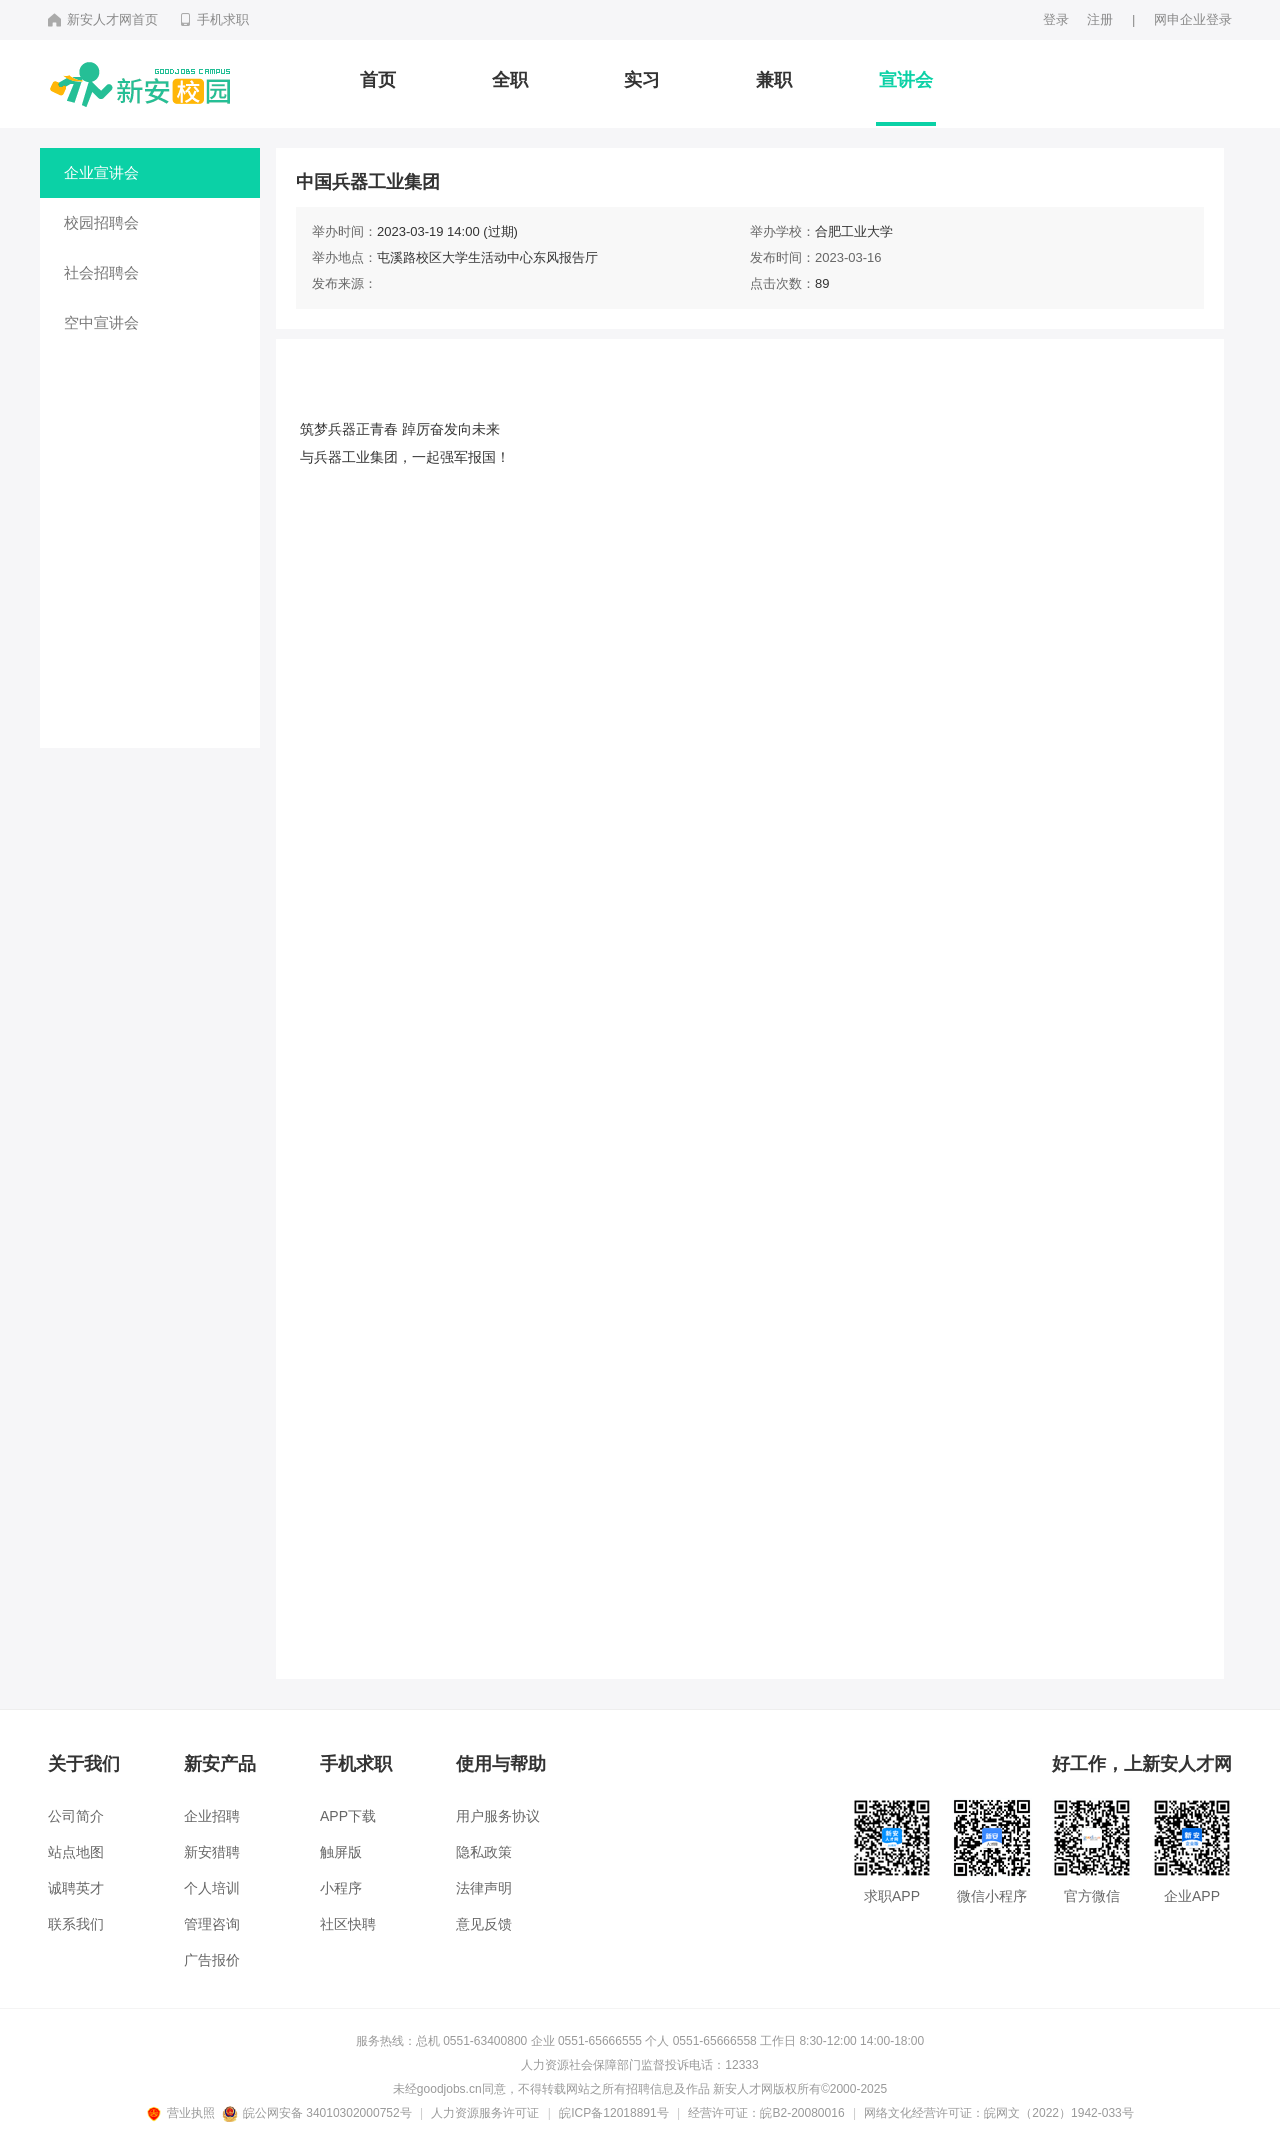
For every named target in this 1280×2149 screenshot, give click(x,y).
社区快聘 (348, 1924)
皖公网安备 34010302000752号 (318, 2113)
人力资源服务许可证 (485, 2113)
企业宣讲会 (101, 172)
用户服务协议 (498, 1816)
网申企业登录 (1193, 19)
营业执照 (184, 2113)
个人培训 (212, 1888)
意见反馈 (484, 1924)
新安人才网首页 (103, 19)
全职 (510, 80)
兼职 (774, 80)
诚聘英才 (76, 1888)
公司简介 (76, 1816)
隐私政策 (484, 1852)
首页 (378, 80)
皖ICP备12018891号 (613, 2113)
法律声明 (484, 1888)
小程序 (341, 1888)
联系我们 (76, 1924)
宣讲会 (906, 80)
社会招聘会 (101, 272)
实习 (642, 80)
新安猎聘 (212, 1852)
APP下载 (348, 1816)
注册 (1100, 19)
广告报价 (212, 1960)
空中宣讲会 (101, 322)
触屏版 (341, 1852)
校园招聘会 (101, 222)
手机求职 (213, 19)
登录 (1056, 19)
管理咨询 (212, 1924)
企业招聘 (212, 1816)
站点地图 (76, 1852)
